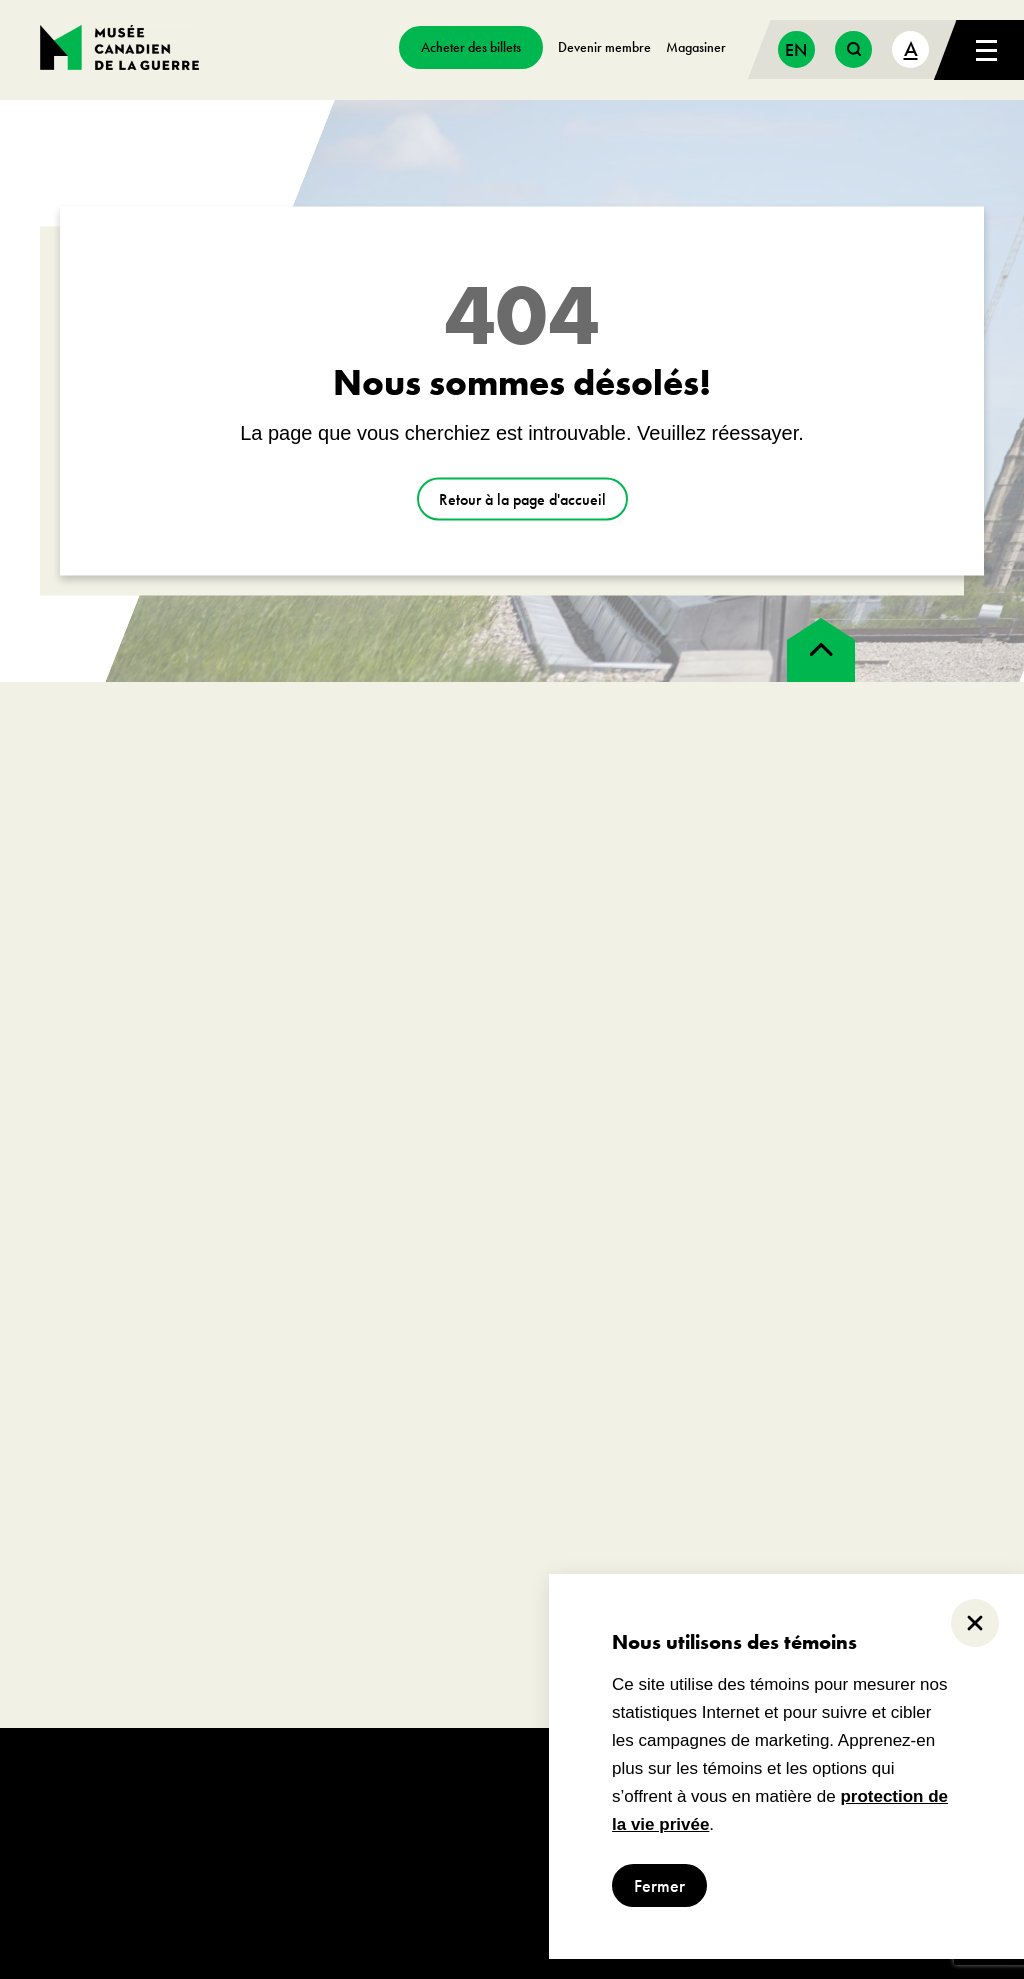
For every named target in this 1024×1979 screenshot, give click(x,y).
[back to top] (821, 650)
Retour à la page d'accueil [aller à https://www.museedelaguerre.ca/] (522, 499)
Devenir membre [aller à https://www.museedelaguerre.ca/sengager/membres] (604, 47)
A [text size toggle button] (911, 48)
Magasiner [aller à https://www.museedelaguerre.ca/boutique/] (696, 47)
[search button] (853, 49)
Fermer (659, 1885)
